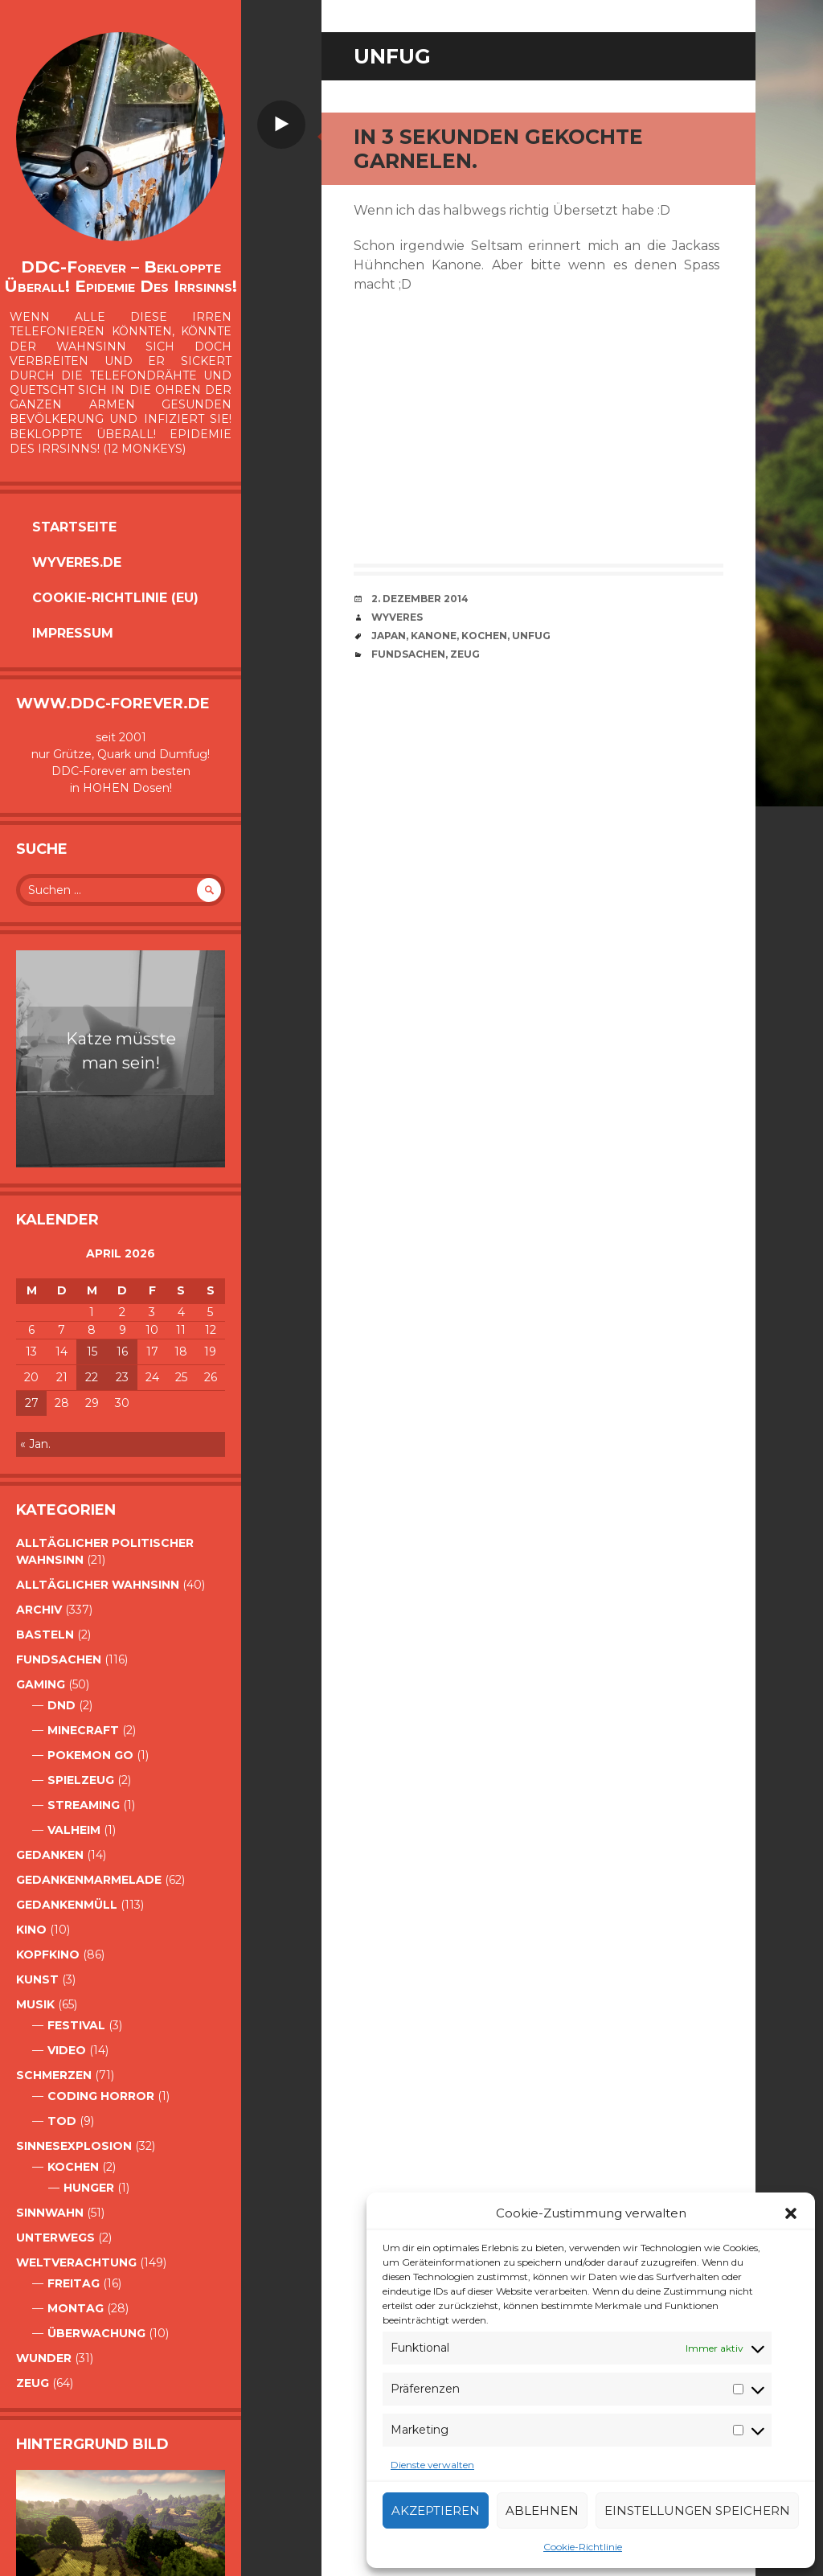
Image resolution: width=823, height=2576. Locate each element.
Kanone (434, 636)
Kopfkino (48, 1954)
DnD (61, 1705)
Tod (61, 2121)
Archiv (39, 1609)
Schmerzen (54, 2075)
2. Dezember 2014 (420, 599)
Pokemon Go (90, 1755)
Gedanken (50, 1855)
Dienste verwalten (432, 2465)
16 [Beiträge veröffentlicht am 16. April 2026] (122, 1351)
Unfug (531, 636)
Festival (76, 2025)
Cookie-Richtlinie (582, 2547)
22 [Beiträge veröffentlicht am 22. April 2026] (91, 1377)
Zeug (32, 2383)
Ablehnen (542, 2510)
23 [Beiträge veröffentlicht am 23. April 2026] (122, 1377)
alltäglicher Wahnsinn (97, 1584)
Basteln (45, 1634)
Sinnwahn (50, 2212)
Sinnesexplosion (74, 2146)
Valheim (73, 1830)
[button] (791, 2213)
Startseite (74, 527)
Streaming (83, 1805)
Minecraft (83, 1730)
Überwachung (96, 2333)
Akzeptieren (435, 2510)
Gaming (40, 1684)
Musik (35, 2004)
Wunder (44, 2358)
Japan (388, 636)
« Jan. (35, 1444)
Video (66, 2050)
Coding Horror (100, 2096)
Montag (75, 2308)
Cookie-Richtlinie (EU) (115, 597)
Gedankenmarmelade (89, 1880)
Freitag (73, 2283)
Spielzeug (80, 1780)
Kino (31, 1929)
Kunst (37, 1979)
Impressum (72, 633)
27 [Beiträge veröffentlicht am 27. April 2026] (32, 1403)
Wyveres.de (76, 562)
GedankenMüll (66, 1904)
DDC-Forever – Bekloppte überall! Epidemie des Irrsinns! (120, 276)
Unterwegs (55, 2237)
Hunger (88, 2187)
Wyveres (397, 617)
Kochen (73, 2167)
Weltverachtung (76, 2262)
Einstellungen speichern (697, 2510)
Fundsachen (58, 1659)
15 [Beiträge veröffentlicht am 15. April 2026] (92, 1351)
